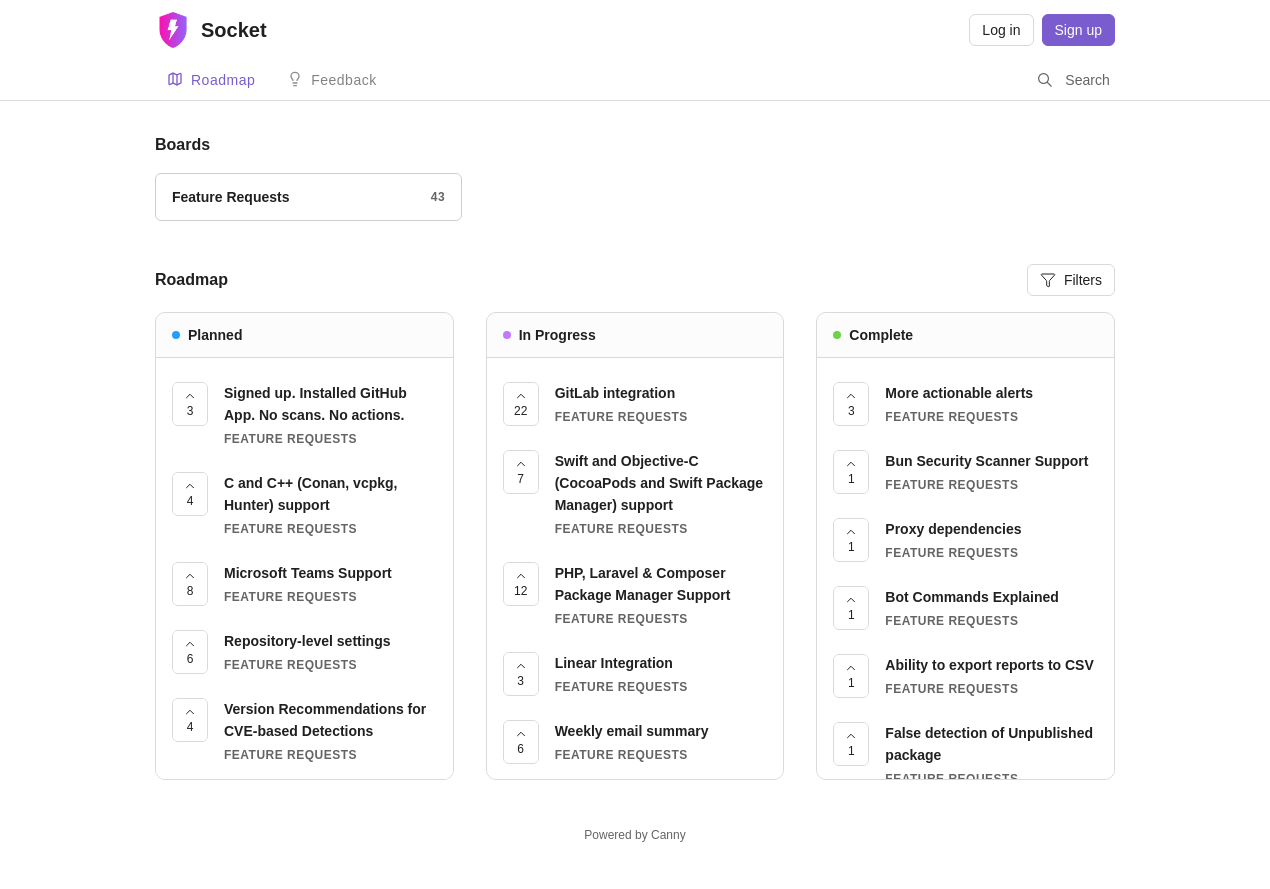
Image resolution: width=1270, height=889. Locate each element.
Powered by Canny (634, 835)
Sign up (1078, 30)
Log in (1001, 30)
